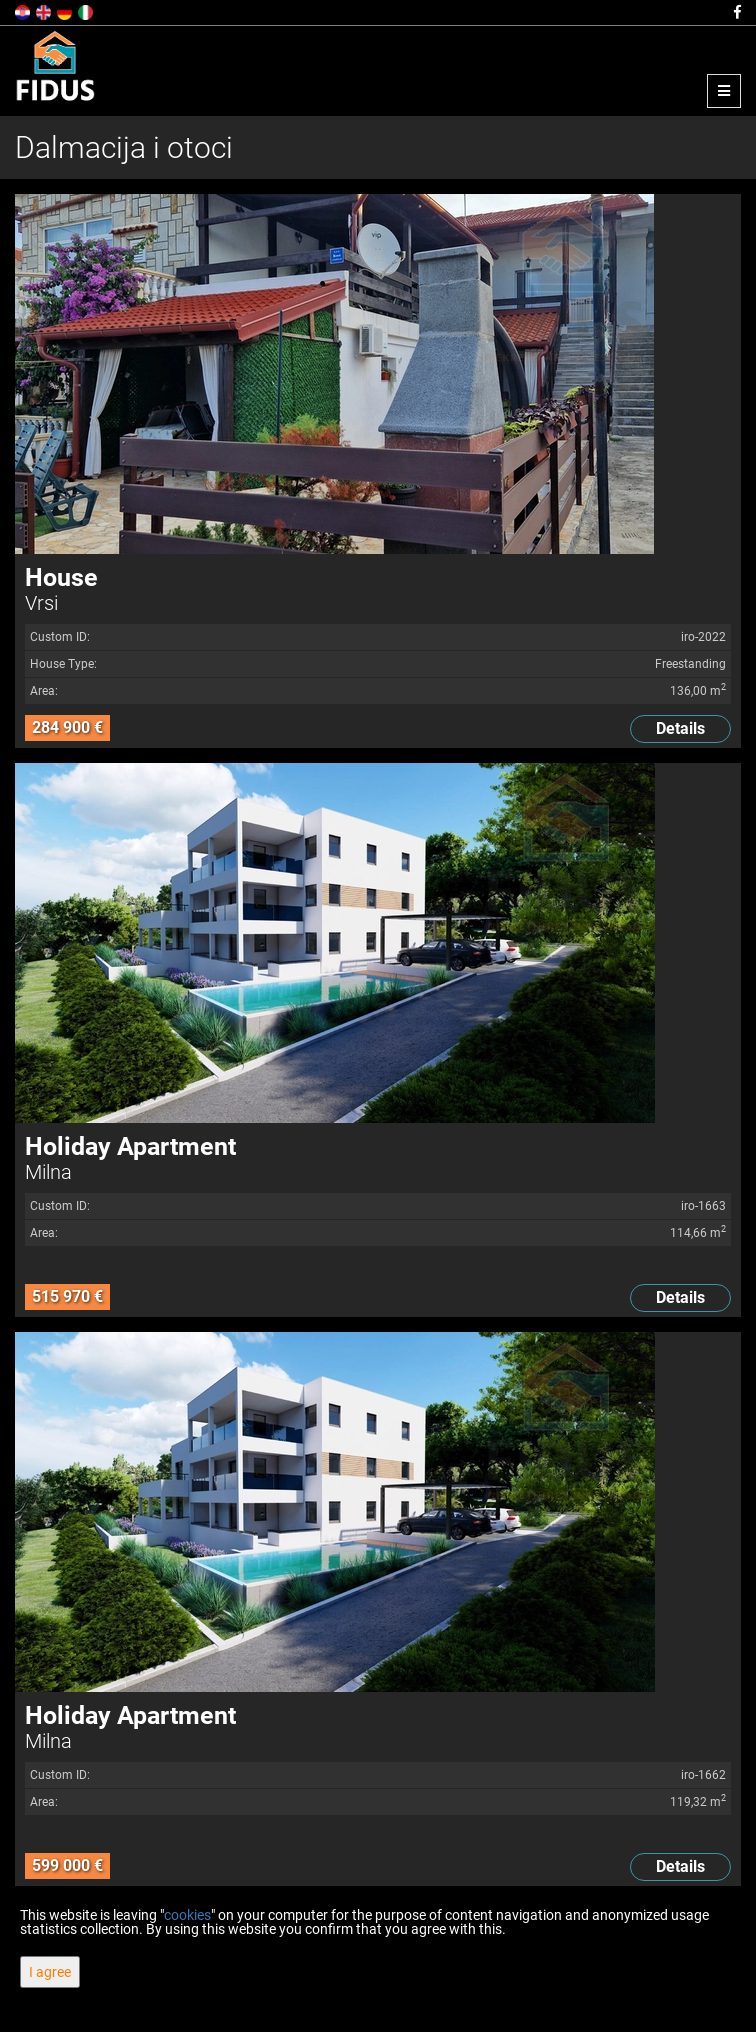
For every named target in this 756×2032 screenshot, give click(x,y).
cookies (187, 1915)
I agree (50, 1972)
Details (680, 728)
